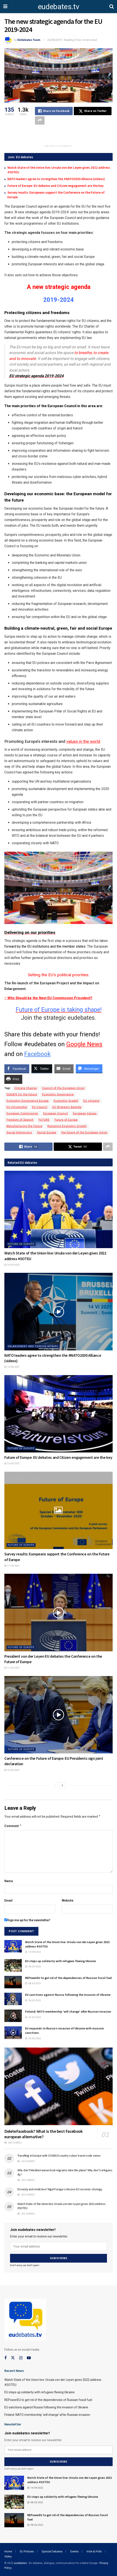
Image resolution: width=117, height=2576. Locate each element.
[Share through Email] (64, 1068)
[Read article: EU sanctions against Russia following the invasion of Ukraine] (13, 1999)
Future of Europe (66, 1119)
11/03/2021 (12, 1565)
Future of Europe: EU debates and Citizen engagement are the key (55, 186)
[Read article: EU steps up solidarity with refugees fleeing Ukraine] (13, 1965)
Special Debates (52, 2551)
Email (8, 1900)
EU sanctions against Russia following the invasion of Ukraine (67, 1995)
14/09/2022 (12, 1264)
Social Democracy (19, 1132)
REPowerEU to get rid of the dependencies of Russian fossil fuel (68, 1978)
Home (8, 2551)
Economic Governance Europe (28, 1100)
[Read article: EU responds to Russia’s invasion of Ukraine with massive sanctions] (13, 2032)
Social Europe (46, 1132)
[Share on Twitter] (93, 111)
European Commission (22, 1113)
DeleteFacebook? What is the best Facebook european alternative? (43, 2133)
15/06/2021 (12, 1366)
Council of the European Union (63, 1088)
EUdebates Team (28, 40)
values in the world (83, 741)
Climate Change (25, 1088)
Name (8, 1881)
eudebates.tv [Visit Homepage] (58, 6)
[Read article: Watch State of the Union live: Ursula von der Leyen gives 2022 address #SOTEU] (58, 1209)
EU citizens (91, 1100)
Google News (84, 1044)
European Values (85, 1113)
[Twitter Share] (41, 1068)
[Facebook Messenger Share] (89, 1068)
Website (67, 1900)
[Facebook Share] (16, 1068)
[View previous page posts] (55, 1785)
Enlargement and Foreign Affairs (33, 1346)
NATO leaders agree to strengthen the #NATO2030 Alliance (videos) (56, 179)
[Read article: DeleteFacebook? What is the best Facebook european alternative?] (58, 2086)
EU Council (39, 1107)
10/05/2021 (12, 1463)
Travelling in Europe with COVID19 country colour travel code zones (59, 2155)
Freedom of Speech (20, 1119)
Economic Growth (66, 1100)
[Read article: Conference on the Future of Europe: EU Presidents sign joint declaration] (58, 1715)
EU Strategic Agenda (66, 1107)
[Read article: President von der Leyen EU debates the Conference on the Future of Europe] (58, 1612)
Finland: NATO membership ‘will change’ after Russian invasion (68, 2011)
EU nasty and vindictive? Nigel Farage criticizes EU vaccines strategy (59, 2189)
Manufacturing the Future (24, 1126)
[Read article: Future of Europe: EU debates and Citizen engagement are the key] (58, 1414)
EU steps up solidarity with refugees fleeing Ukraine (60, 1961)
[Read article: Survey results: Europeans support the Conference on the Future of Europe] (58, 1510)
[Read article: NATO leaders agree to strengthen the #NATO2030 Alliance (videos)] (58, 1311)
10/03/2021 (12, 1770)
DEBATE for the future (22, 1094)
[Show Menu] (5, 6)
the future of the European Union (84, 1132)
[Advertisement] (58, 135)
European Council (55, 1113)
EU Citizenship (17, 1107)
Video (8, 2556)
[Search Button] (111, 6)
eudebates (20, 2563)
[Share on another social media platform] (40, 120)
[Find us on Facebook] (5, 2358)
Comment (13, 1826)
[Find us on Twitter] (13, 2358)
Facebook (37, 1054)
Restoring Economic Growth (67, 1126)
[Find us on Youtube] (29, 2358)
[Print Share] (13, 1079)
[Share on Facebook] (54, 111)
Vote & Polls (94, 2551)
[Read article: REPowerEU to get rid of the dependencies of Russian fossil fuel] (13, 1982)
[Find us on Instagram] (20, 2358)
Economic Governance (58, 1094)
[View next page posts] (62, 1785)
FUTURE (44, 1119)
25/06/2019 (54, 40)
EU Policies (27, 2551)
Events (74, 2551)
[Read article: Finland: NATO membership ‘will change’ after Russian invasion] (13, 2016)
